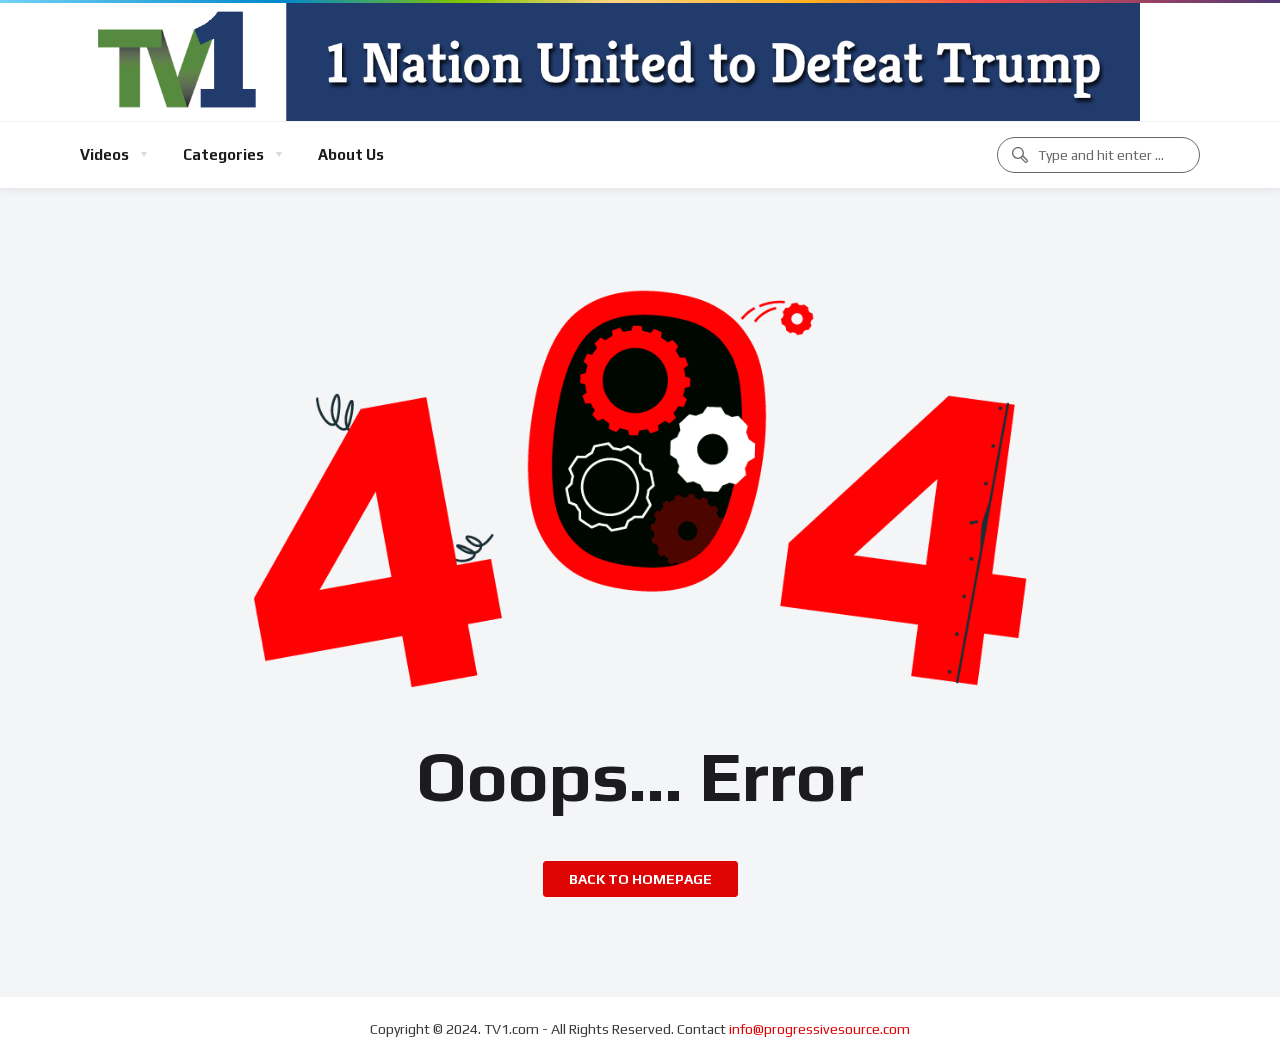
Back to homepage (640, 879)
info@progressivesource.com (819, 1029)
